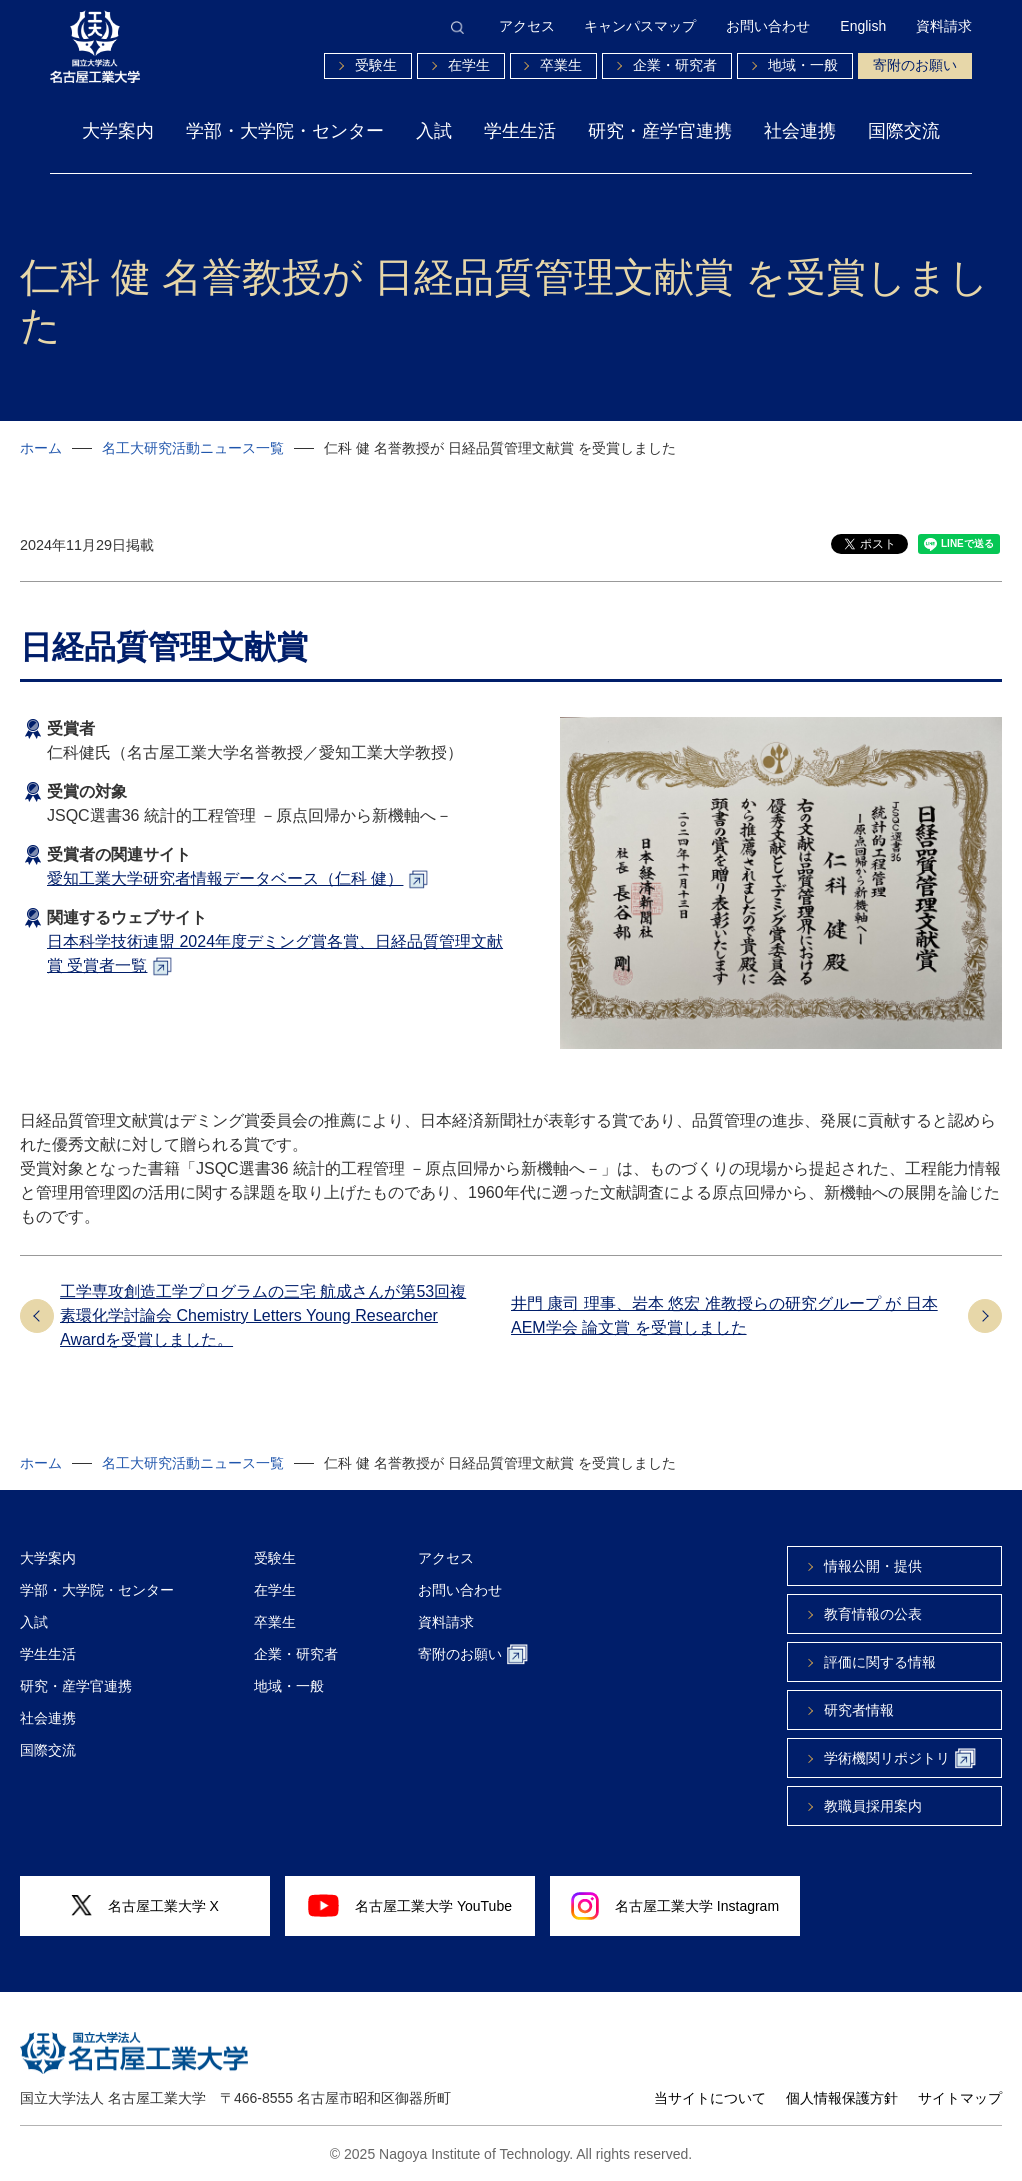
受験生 (376, 65)
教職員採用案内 (873, 1806)
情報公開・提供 (873, 1566)
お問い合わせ (768, 27)
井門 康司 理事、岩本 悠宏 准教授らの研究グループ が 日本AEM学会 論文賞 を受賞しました (724, 1315)
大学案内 (118, 131)
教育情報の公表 (873, 1614)
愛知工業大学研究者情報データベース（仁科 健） (225, 878)
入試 (434, 131)
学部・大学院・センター (285, 131)
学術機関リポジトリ (900, 1758)
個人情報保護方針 (842, 2098)
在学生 (469, 65)
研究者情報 (859, 1710)
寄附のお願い (915, 65)
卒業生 (561, 65)
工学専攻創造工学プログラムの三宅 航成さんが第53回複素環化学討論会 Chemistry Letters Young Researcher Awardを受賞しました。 (263, 1315)
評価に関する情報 (880, 1662)
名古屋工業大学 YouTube (410, 1905)
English (863, 27)
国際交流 (904, 131)
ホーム (41, 448)
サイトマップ (960, 2098)
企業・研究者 (675, 65)
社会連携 (800, 131)
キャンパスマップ (640, 27)
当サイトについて (710, 2098)
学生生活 (520, 131)
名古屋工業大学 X (145, 1905)
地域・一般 (803, 65)
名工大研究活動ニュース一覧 (193, 448)
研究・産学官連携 (660, 131)
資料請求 (944, 27)
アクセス (527, 27)
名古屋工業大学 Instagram (675, 1906)
